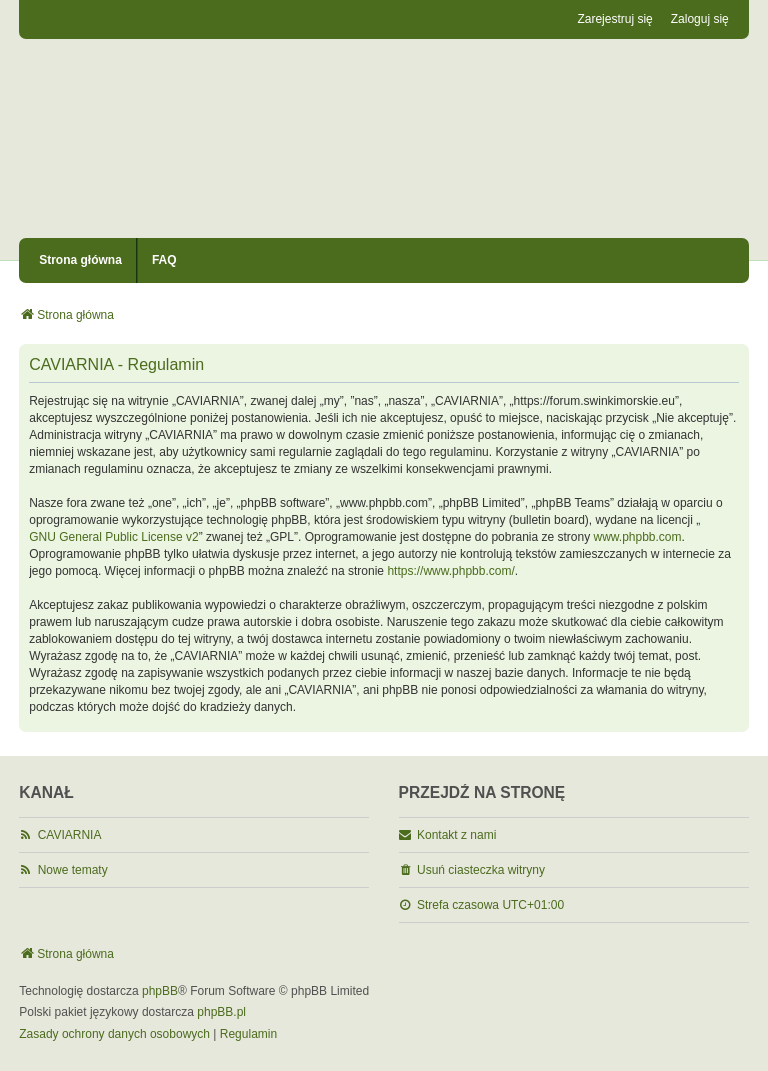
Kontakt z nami (456, 835)
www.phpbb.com (638, 537)
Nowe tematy (73, 870)
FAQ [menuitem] (164, 260)
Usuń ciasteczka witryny (481, 870)
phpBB (160, 991)
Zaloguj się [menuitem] (700, 19)
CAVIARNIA (70, 835)
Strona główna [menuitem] (80, 260)
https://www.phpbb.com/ (450, 571)
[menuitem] (114, 1035)
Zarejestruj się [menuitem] (614, 19)
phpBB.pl (221, 1012)
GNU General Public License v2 (113, 537)
